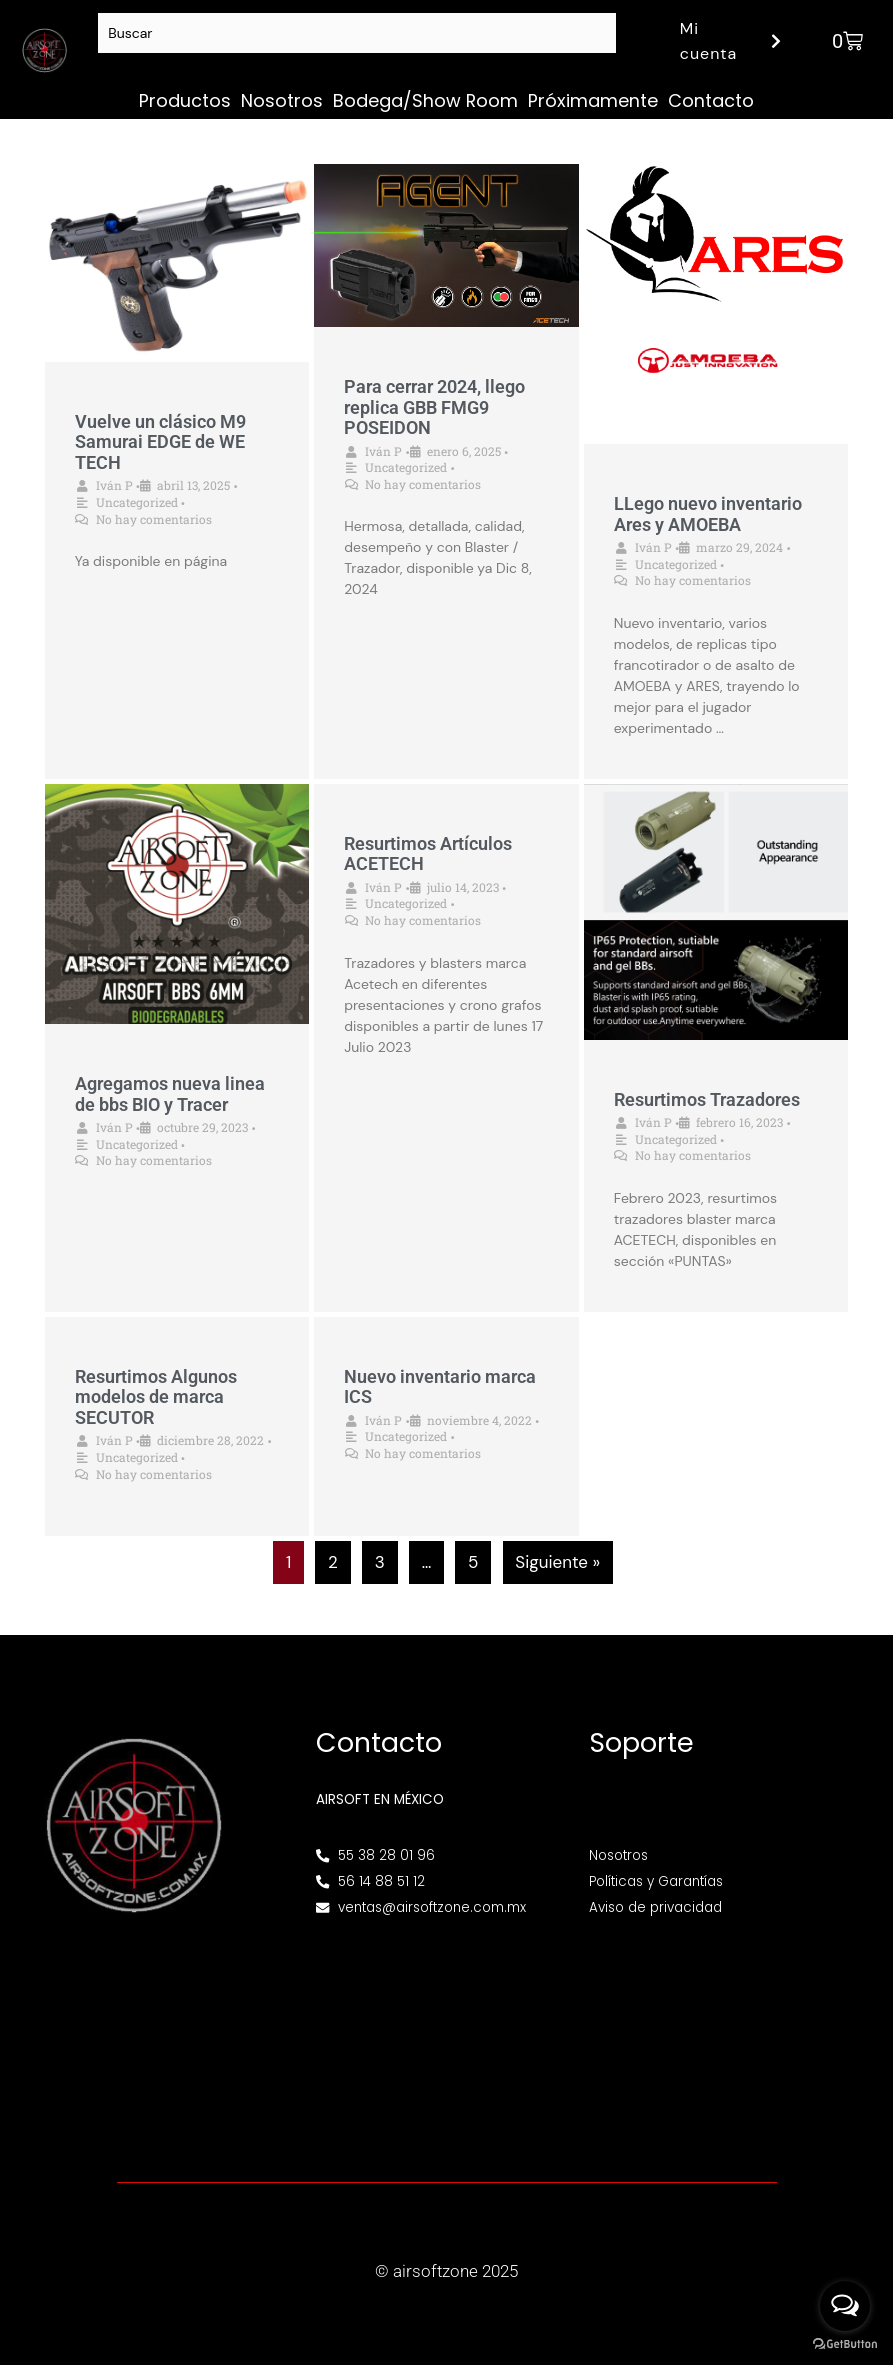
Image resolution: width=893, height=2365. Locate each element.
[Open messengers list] (845, 2306)
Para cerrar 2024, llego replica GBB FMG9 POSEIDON (434, 407)
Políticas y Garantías (656, 1881)
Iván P (114, 485)
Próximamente (593, 100)
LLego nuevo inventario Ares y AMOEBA (708, 514)
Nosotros (282, 100)
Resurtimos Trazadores (707, 1099)
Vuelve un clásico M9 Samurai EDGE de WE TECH (160, 442)
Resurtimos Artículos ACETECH (428, 854)
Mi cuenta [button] (733, 41)
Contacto (711, 100)
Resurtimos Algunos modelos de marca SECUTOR (156, 1397)
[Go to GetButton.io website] (845, 2344)
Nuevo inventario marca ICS (440, 1387)
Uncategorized (137, 502)
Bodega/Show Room (425, 100)
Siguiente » (557, 1562)
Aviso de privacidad (655, 1907)
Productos (185, 100)
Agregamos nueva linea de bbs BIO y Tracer (170, 1094)
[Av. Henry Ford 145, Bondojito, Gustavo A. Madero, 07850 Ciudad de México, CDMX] (446, 2036)
